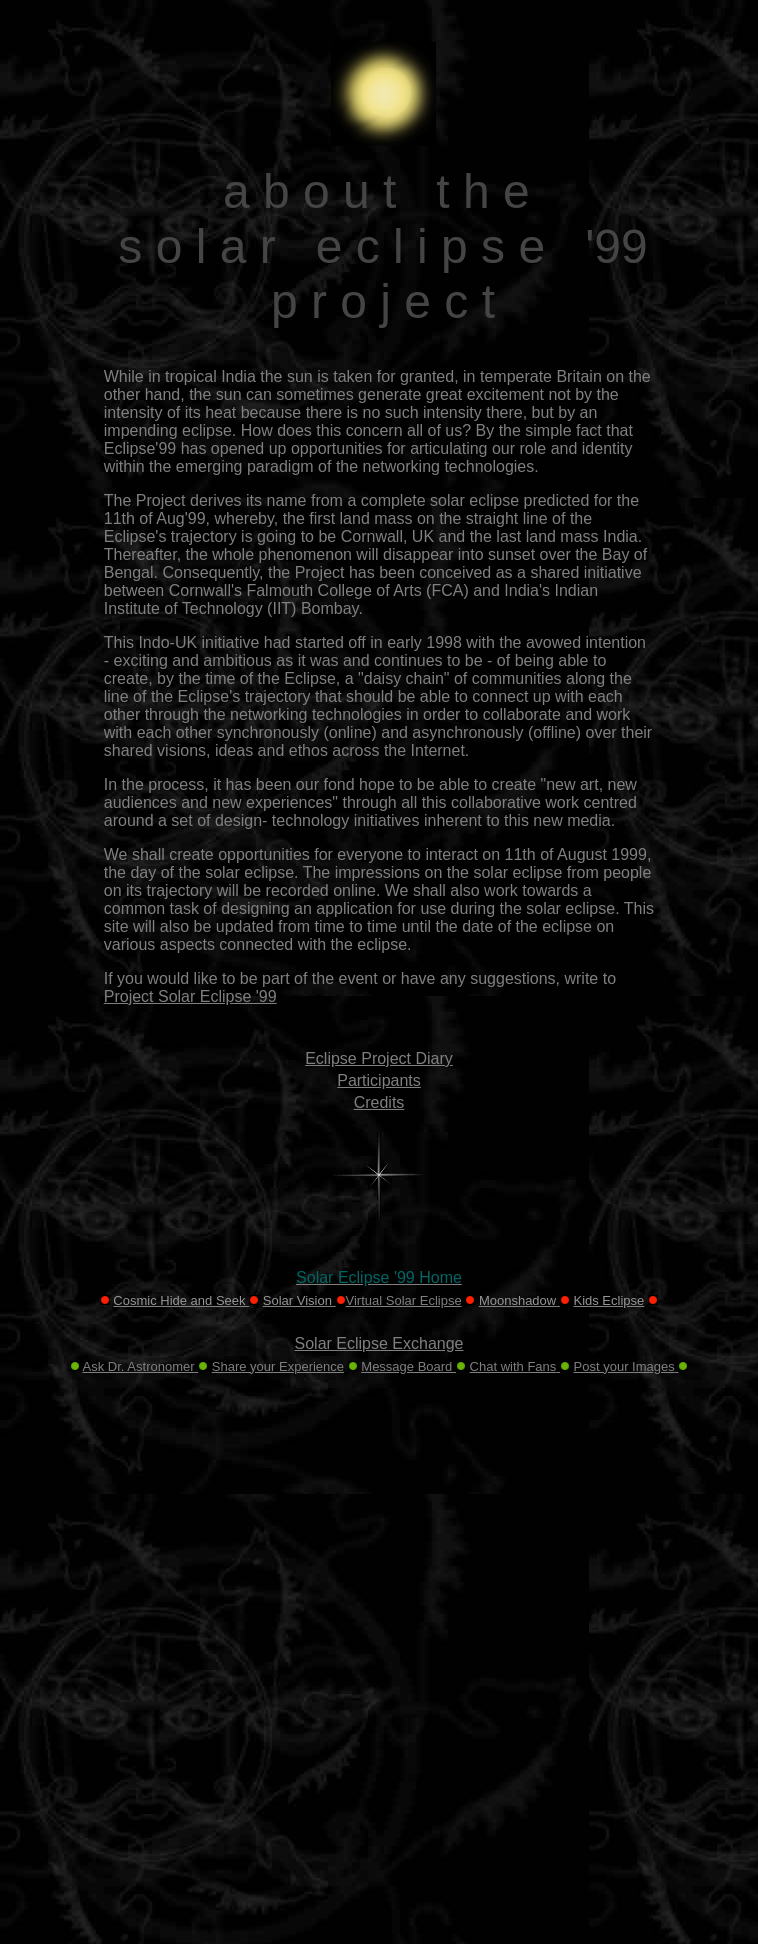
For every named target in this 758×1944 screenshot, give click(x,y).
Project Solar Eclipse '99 (190, 996)
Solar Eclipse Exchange (379, 1343)
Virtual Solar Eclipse (404, 1300)
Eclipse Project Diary (379, 1058)
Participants (379, 1080)
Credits (379, 1102)
